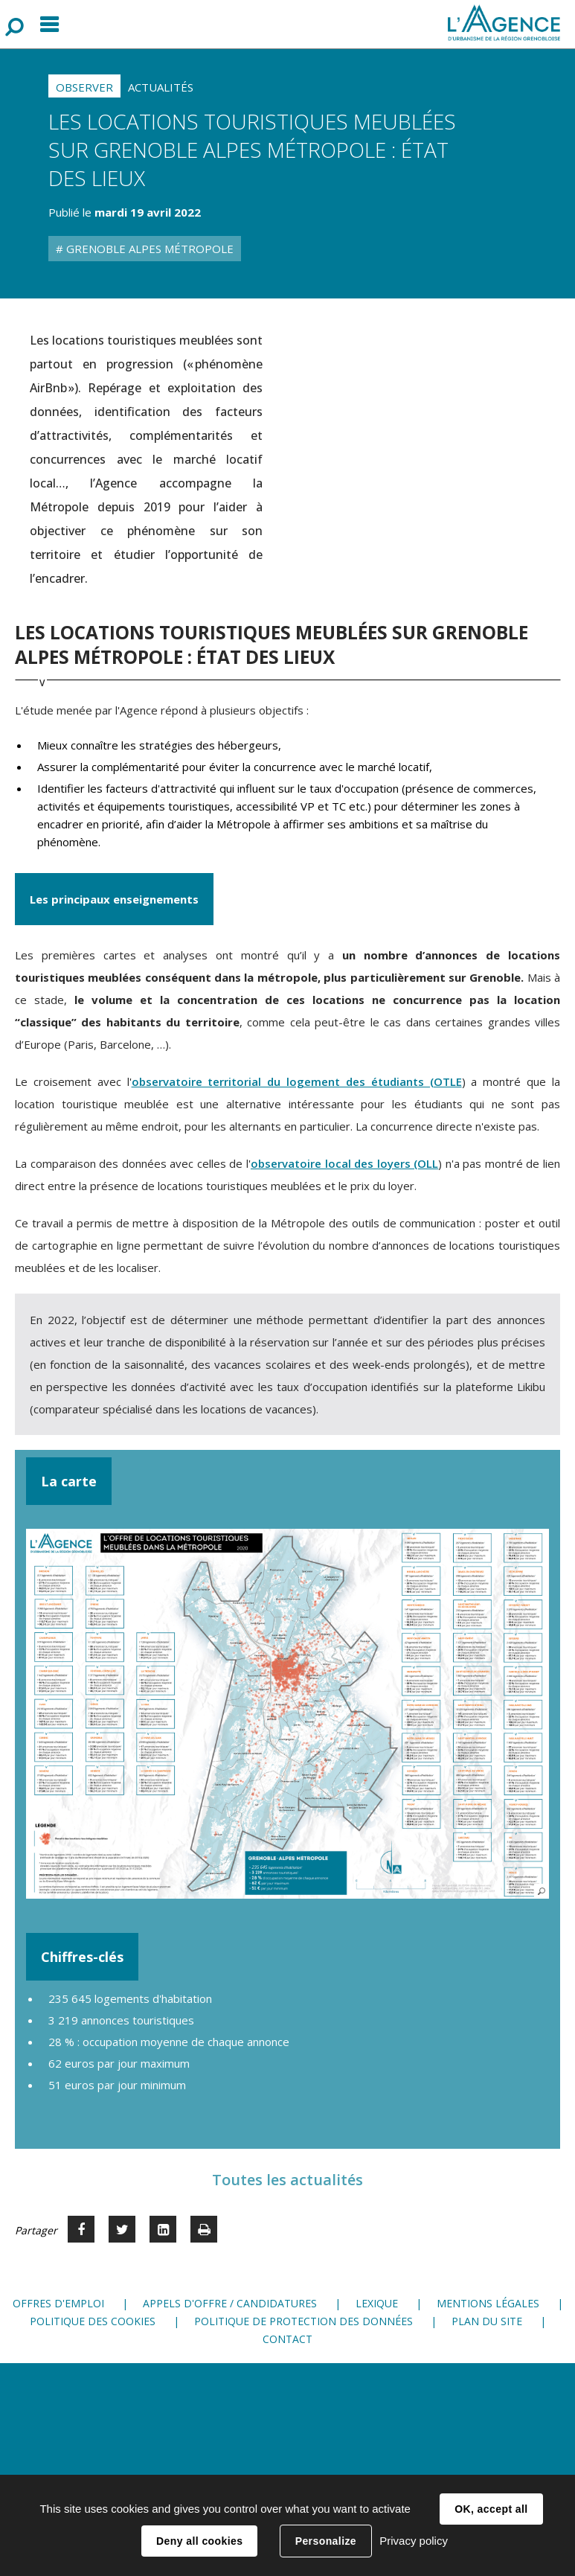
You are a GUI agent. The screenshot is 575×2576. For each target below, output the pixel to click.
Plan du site (487, 2321)
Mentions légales (488, 2303)
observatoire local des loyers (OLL (344, 1163)
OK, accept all (490, 2509)
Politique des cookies (92, 2321)
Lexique (377, 2303)
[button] (287, 1714)
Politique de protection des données (303, 2321)
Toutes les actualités (287, 2180)
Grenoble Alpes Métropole (148, 248)
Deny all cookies (199, 2541)
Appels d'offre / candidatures (230, 2303)
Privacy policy (413, 2540)
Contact (287, 2339)
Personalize (325, 2541)
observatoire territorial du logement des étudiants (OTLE (297, 1081)
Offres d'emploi (58, 2303)
